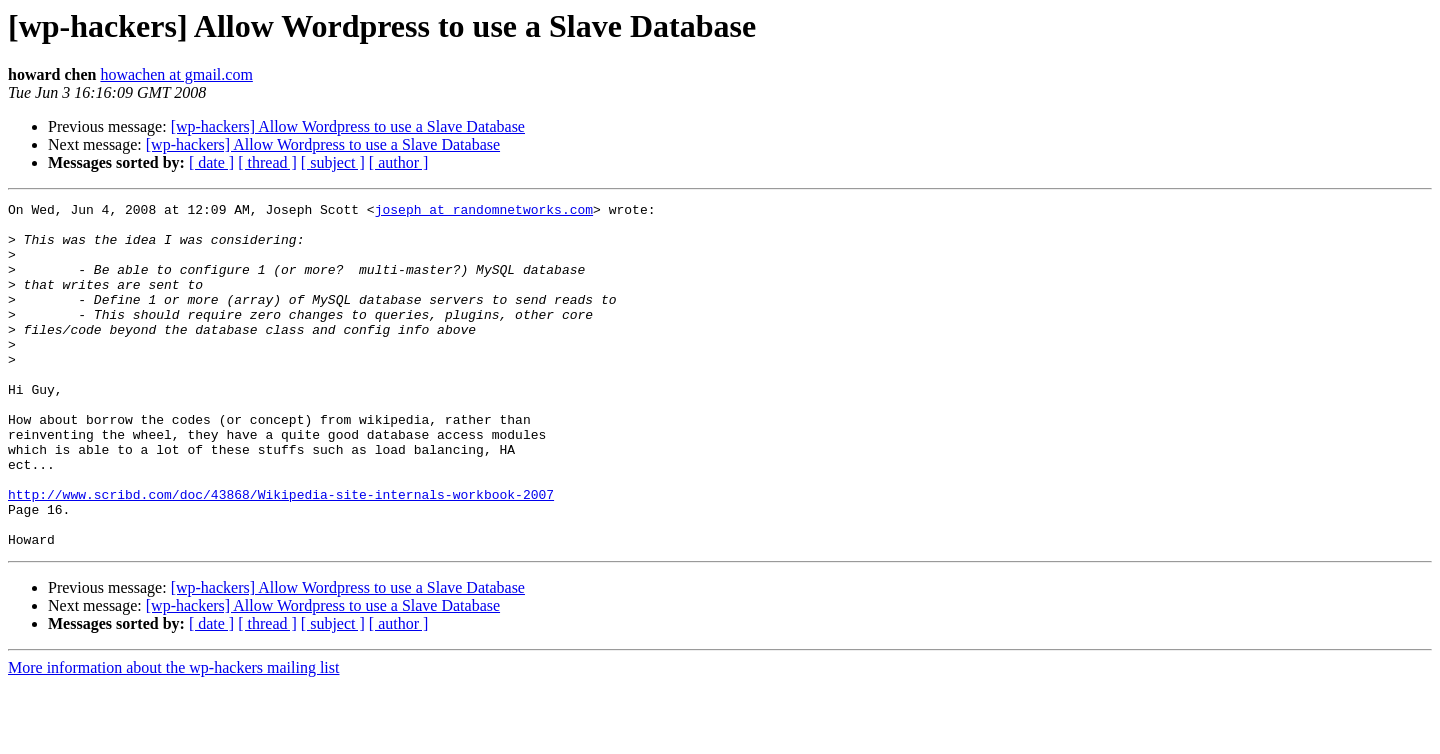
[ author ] (399, 162)
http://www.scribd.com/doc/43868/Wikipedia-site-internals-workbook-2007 (281, 554)
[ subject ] (333, 162)
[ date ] (211, 162)
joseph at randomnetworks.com (484, 212)
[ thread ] (267, 162)
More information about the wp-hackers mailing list (173, 736)
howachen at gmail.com (176, 74)
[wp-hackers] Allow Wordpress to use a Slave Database (348, 126)
